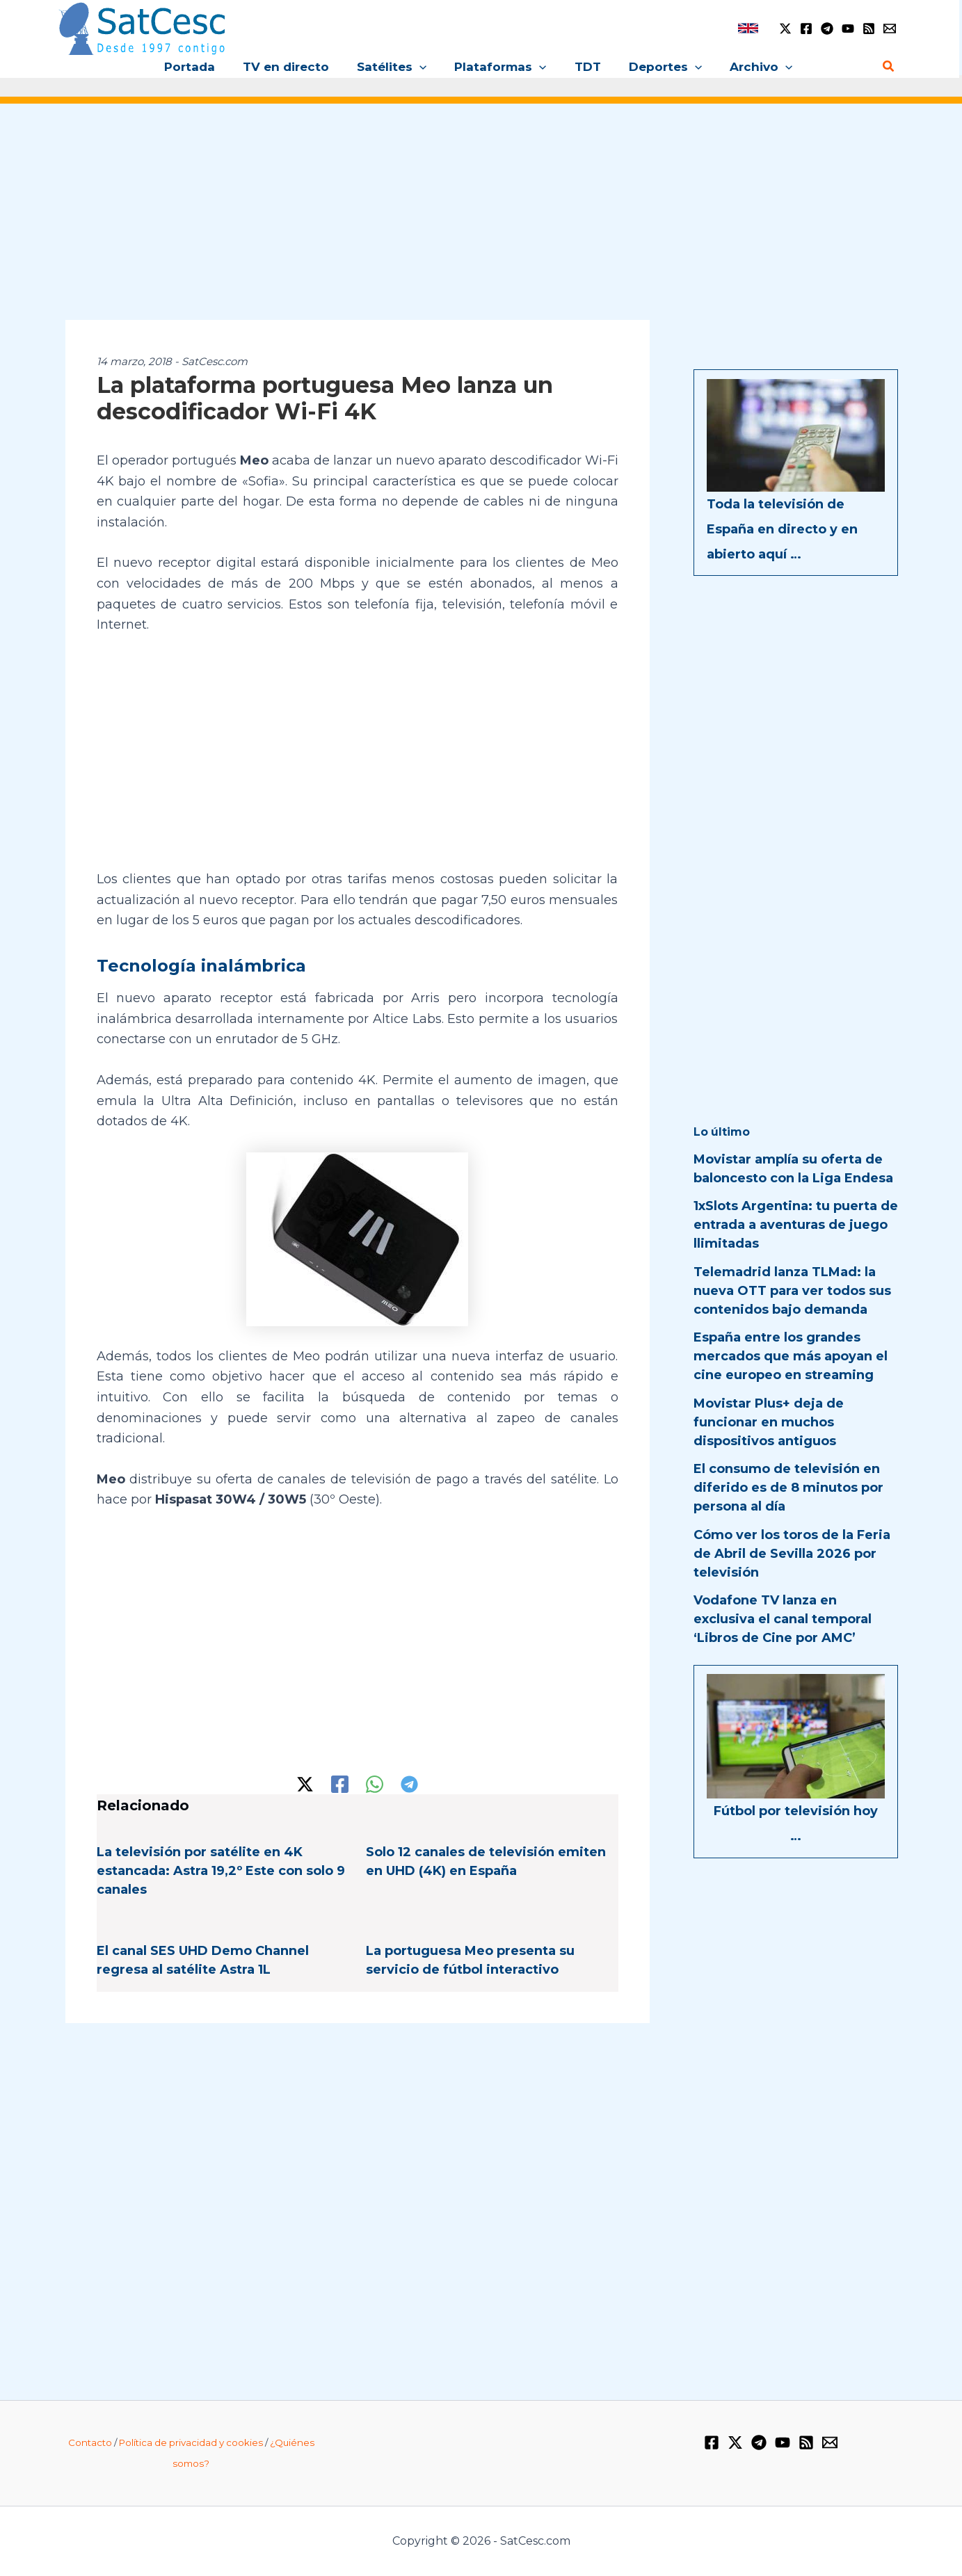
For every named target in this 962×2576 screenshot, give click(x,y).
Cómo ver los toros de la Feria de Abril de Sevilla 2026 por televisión (792, 1553)
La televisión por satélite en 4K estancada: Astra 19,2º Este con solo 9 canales (221, 1870)
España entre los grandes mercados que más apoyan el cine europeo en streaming (791, 1356)
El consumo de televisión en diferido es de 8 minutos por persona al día (788, 1487)
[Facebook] (806, 28)
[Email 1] (889, 28)
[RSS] (869, 28)
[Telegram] (827, 28)
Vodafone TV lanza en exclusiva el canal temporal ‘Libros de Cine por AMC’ (783, 1619)
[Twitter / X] (785, 28)
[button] (424, 66)
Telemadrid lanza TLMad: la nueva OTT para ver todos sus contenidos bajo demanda (792, 1290)
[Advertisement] (481, 221)
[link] (748, 28)
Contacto (90, 2442)
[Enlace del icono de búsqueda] (889, 67)
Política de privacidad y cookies (191, 2442)
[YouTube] (848, 28)
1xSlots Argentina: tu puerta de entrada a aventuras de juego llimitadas (796, 1224)
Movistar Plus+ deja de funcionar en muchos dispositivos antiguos (769, 1422)
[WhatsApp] (374, 1784)
